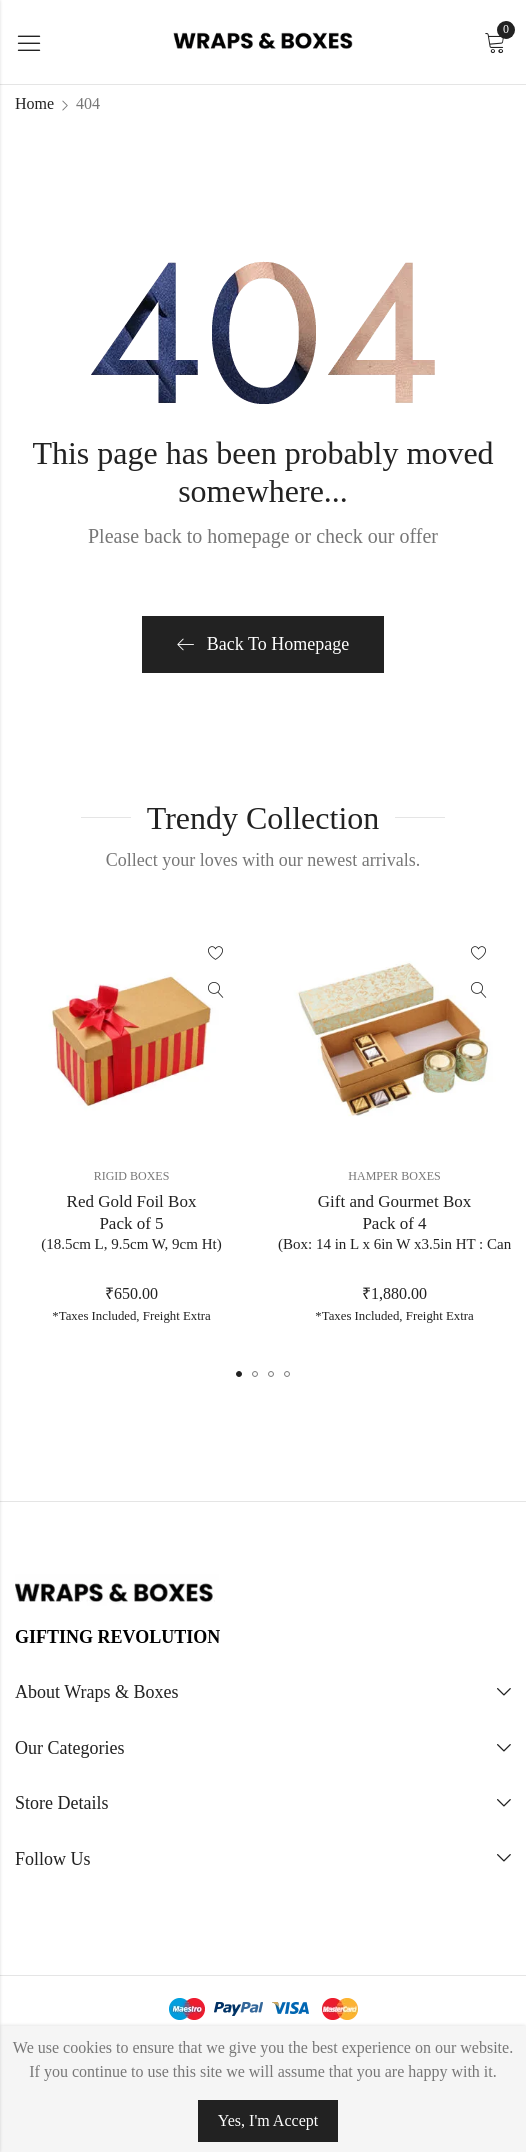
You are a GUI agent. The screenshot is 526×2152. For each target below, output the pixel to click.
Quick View (216, 990)
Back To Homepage (263, 644)
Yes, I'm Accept (268, 2120)
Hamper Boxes (394, 1176)
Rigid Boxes (132, 1176)
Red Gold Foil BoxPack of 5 (131, 1223)
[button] (239, 1374)
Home (34, 103)
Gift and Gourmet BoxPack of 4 (394, 1223)
